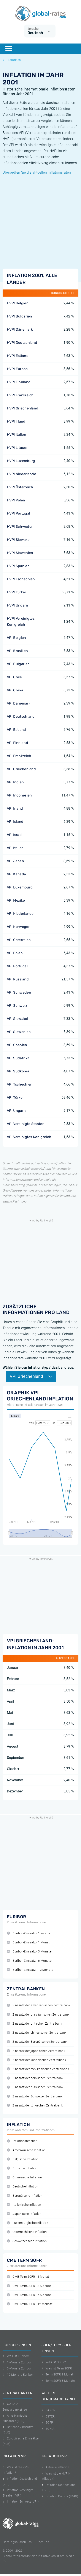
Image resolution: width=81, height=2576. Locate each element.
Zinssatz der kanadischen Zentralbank (36, 2060)
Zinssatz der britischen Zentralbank (34, 2023)
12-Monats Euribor (18, 2374)
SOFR (47, 2422)
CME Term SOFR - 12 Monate (29, 2304)
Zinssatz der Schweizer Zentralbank (34, 2096)
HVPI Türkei (16, 592)
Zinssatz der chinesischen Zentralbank (36, 2033)
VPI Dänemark (18, 703)
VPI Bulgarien (18, 664)
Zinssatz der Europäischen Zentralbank (37, 2042)
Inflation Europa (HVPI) (59, 2496)
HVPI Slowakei (18, 540)
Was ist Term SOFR (56, 2368)
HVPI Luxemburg (21, 461)
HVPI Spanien (18, 566)
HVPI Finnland (18, 382)
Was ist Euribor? (16, 2356)
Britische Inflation (22, 2168)
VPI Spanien (17, 1045)
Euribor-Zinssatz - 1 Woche (28, 1933)
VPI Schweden (19, 992)
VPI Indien (15, 782)
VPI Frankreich (19, 756)
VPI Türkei (15, 1097)
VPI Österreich (19, 940)
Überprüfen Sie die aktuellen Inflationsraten (37, 172)
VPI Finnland (17, 743)
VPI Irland (15, 808)
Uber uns (43, 2542)
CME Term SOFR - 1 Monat (28, 2277)
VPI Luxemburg (20, 887)
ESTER (48, 2416)
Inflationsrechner (22, 2141)
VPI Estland (16, 730)
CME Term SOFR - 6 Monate (29, 2295)
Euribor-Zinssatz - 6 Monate (29, 1961)
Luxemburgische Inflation (27, 2223)
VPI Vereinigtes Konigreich (29, 1137)
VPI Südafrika (18, 1058)
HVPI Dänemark (20, 329)
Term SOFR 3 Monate (58, 2380)
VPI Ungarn (16, 1111)
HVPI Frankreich (20, 395)
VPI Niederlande (20, 914)
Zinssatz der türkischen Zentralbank (35, 2105)
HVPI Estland (18, 356)
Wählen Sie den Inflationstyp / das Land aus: (38, 1368)
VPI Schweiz (17, 1005)
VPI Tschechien (19, 1084)
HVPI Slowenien (20, 553)
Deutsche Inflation (22, 2186)
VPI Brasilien (17, 651)
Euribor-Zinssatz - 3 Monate (29, 1951)
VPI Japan (15, 861)
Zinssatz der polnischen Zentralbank (35, 2078)
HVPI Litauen (18, 448)
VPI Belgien (16, 638)
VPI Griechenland (21, 769)
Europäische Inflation (25, 2196)
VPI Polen (15, 953)
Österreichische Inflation (27, 2232)
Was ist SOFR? (53, 2362)
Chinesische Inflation (24, 2177)
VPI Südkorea (18, 1071)
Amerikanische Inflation (26, 2150)
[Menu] (9, 49)
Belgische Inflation (22, 2159)
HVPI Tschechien (21, 579)
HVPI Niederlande (21, 474)
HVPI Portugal (18, 513)
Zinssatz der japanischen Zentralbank (36, 2051)
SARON (48, 2410)
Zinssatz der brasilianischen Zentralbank (38, 2014)
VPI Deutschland (21, 716)
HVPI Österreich (20, 487)
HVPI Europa (17, 369)
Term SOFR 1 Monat (57, 2374)
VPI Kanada (16, 874)
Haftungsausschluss (17, 2542)
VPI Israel (14, 835)
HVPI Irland (16, 421)
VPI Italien (15, 848)
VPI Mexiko (16, 900)
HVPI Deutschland (22, 343)
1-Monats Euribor (17, 2362)
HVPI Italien (16, 434)
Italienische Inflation (24, 2205)
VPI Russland (18, 979)
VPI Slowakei (17, 1019)
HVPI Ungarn (17, 605)
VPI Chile (14, 677)
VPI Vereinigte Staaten (25, 1124)
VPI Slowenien (19, 1032)
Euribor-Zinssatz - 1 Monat (28, 1942)
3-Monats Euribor (17, 2368)
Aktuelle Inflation (55, 2467)
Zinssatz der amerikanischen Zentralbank (38, 2005)
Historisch (12, 60)
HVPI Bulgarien (19, 316)
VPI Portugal (17, 966)
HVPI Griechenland (22, 408)
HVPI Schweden (20, 526)
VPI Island (15, 822)
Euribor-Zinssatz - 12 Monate (30, 1970)
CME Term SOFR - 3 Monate (29, 2286)
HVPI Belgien (18, 303)
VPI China (15, 690)
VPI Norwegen (18, 927)
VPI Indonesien (19, 795)
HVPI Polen (16, 500)
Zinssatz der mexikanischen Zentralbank (38, 2069)
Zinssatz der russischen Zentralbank (35, 2087)
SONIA (48, 2428)
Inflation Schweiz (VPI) (21, 2501)
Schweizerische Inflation (27, 2241)
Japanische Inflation (24, 2214)
